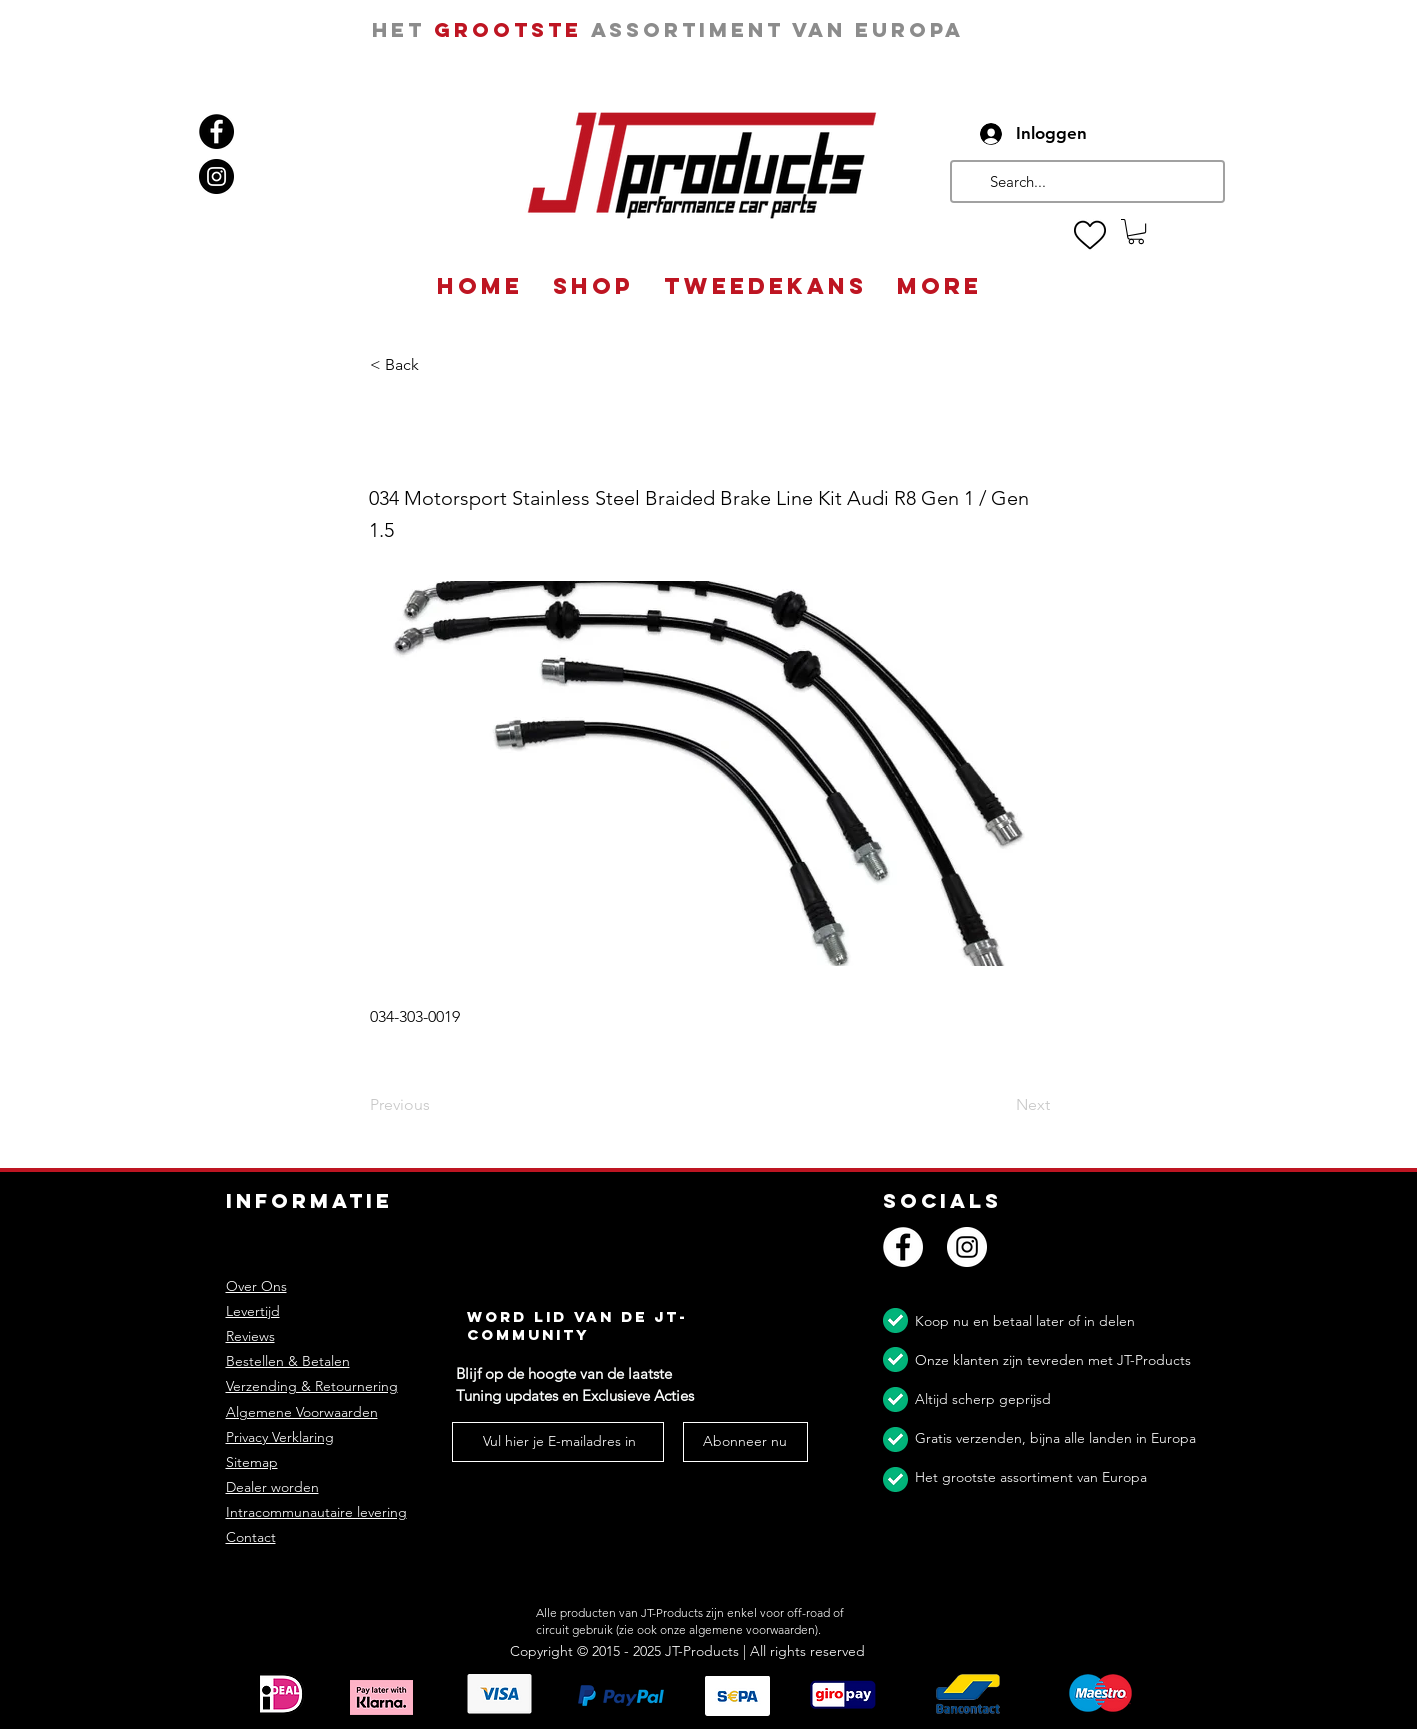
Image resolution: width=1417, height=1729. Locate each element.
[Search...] (1085, 181)
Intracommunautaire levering (316, 1512)
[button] (1136, 231)
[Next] (1000, 1106)
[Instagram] (216, 176)
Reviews (250, 1336)
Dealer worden (272, 1487)
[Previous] (436, 1106)
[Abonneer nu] (745, 1442)
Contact (251, 1537)
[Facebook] (216, 131)
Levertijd (253, 1311)
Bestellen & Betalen (288, 1361)
